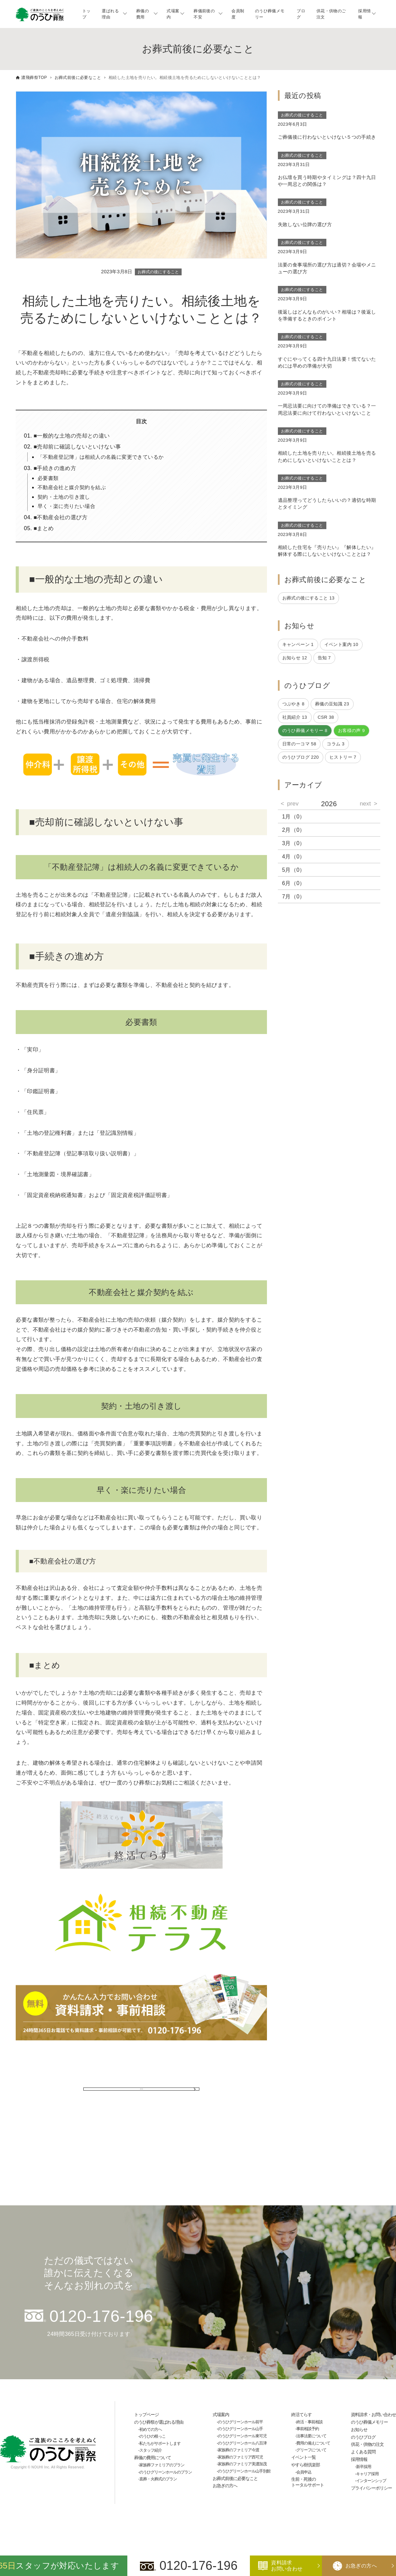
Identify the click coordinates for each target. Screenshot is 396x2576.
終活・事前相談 (309, 2422)
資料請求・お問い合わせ (373, 2414)
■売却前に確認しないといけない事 (77, 447)
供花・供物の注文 (367, 2444)
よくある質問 (363, 2451)
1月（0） (293, 816)
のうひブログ (363, 2437)
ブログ (301, 14)
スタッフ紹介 (150, 2450)
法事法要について (311, 2436)
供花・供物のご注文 (331, 14)
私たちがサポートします (160, 2443)
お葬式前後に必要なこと (235, 2478)
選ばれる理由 (110, 14)
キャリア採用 (367, 2473)
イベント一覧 (303, 2457)
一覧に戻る (141, 2096)
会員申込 (303, 2472)
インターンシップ (371, 2480)
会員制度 (237, 14)
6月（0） (293, 883)
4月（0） (293, 856)
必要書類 (48, 478)
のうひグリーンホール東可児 (242, 2436)
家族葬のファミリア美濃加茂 (242, 2464)
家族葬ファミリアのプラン (161, 2465)
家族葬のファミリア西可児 (240, 2457)
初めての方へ (150, 2429)
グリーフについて (311, 2450)
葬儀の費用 (142, 14)
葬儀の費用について (152, 2457)
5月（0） (293, 870)
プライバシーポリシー (371, 2488)
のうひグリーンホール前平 (240, 2422)
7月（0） (293, 896)
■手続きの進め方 (54, 468)
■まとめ (43, 528)
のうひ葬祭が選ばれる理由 (158, 2422)
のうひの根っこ (152, 2436)
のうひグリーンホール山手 (240, 2428)
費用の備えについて (313, 2443)
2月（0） (293, 830)
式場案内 (173, 14)
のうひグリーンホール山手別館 (244, 2471)
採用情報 (364, 14)
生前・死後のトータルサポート (307, 2482)
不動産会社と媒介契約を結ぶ (72, 487)
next (365, 803)
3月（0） (293, 843)
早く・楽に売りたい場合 (66, 506)
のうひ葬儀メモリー (270, 14)
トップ (86, 14)
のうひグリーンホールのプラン (165, 2472)
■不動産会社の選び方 (60, 517)
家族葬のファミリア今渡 (238, 2450)
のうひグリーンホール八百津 (242, 2443)
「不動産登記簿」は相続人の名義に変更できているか (101, 457)
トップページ (146, 2414)
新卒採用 (363, 2466)
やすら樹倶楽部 (305, 2464)
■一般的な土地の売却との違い (71, 436)
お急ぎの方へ (225, 2485)
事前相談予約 (307, 2428)
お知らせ (359, 2429)
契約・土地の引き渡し (64, 497)
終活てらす (301, 2414)
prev (293, 803)
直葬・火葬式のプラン (158, 2479)
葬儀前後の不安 (204, 14)
